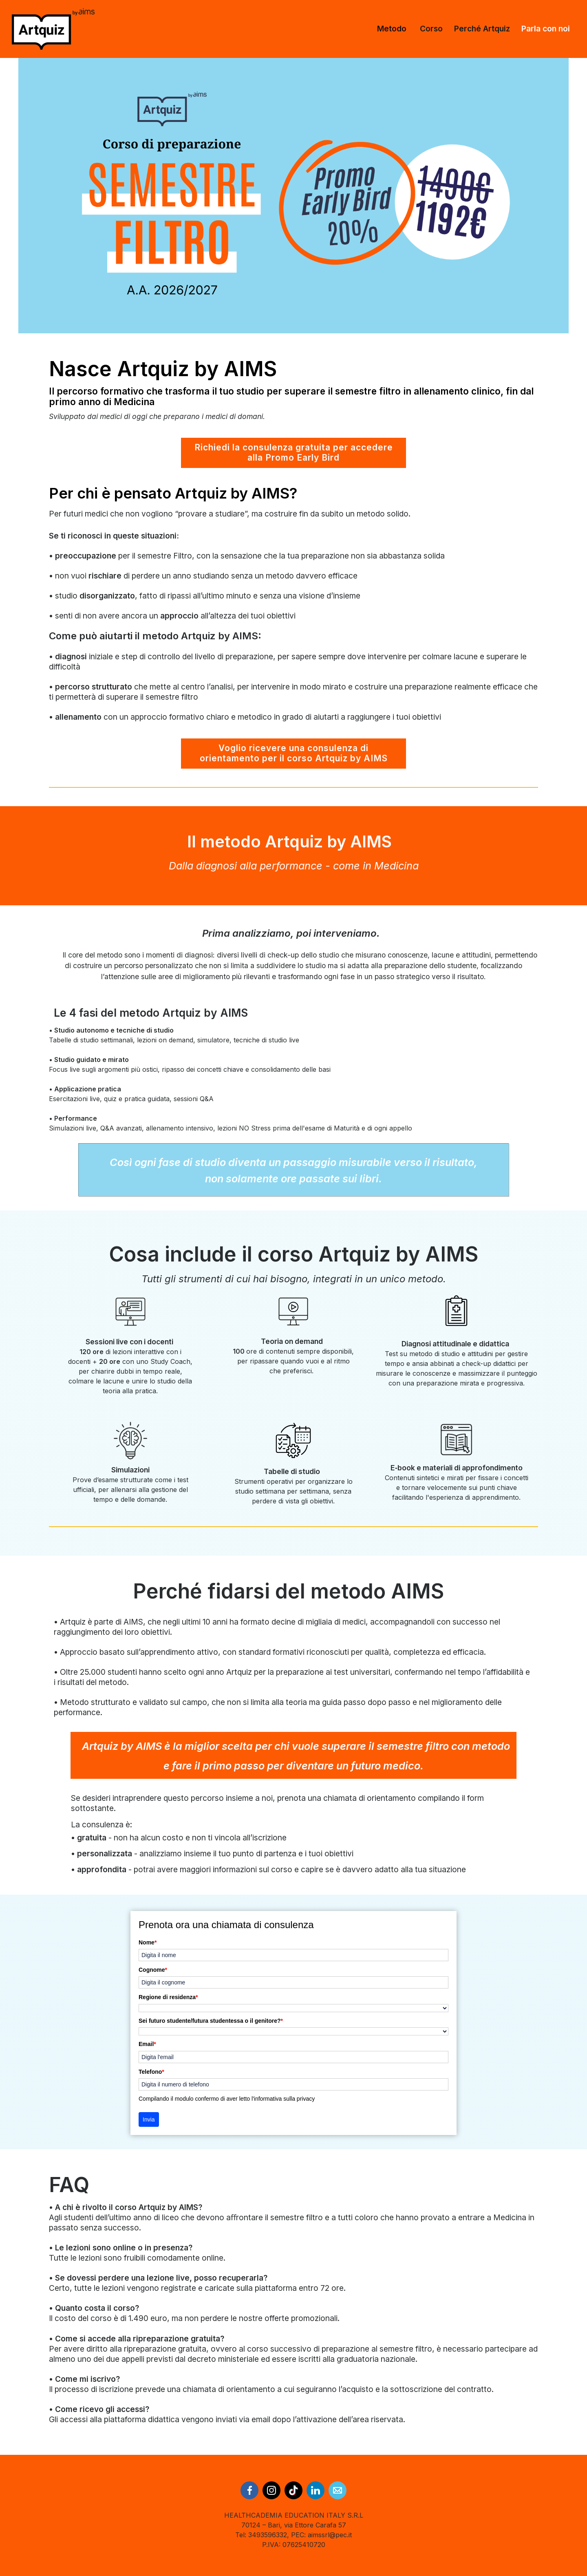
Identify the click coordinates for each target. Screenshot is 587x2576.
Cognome (153, 1969)
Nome (148, 1942)
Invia (149, 2119)
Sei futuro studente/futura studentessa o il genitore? (211, 2020)
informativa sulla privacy (284, 2098)
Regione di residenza (168, 1997)
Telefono (151, 2071)
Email (147, 2044)
